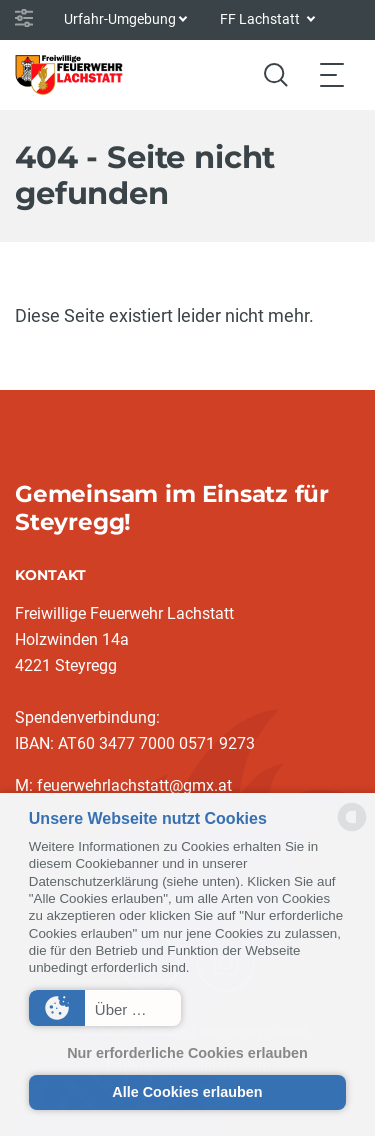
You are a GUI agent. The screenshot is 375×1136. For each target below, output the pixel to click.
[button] (105, 1008)
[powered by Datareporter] (352, 829)
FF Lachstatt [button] (261, 19)
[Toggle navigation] (332, 74)
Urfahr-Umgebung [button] (120, 19)
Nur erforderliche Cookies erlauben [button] (187, 1053)
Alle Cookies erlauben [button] (187, 1092)
